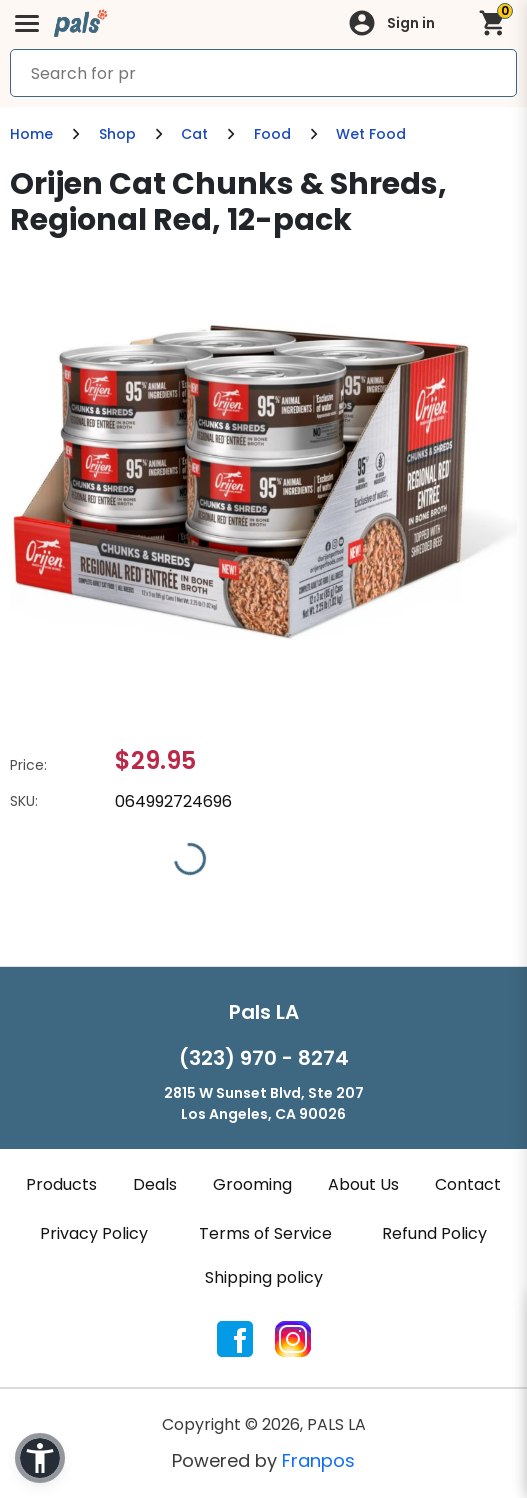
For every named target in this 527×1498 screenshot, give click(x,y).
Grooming (252, 1184)
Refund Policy (434, 1233)
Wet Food (371, 134)
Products (61, 1184)
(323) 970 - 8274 (264, 1058)
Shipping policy (264, 1277)
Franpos (318, 1460)
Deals (155, 1184)
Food (272, 134)
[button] (40, 1458)
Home (31, 134)
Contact (468, 1184)
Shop (117, 134)
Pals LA (264, 1012)
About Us (363, 1184)
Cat (194, 134)
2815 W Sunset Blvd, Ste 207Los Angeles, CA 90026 (264, 1103)
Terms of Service (265, 1233)
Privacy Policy (94, 1233)
